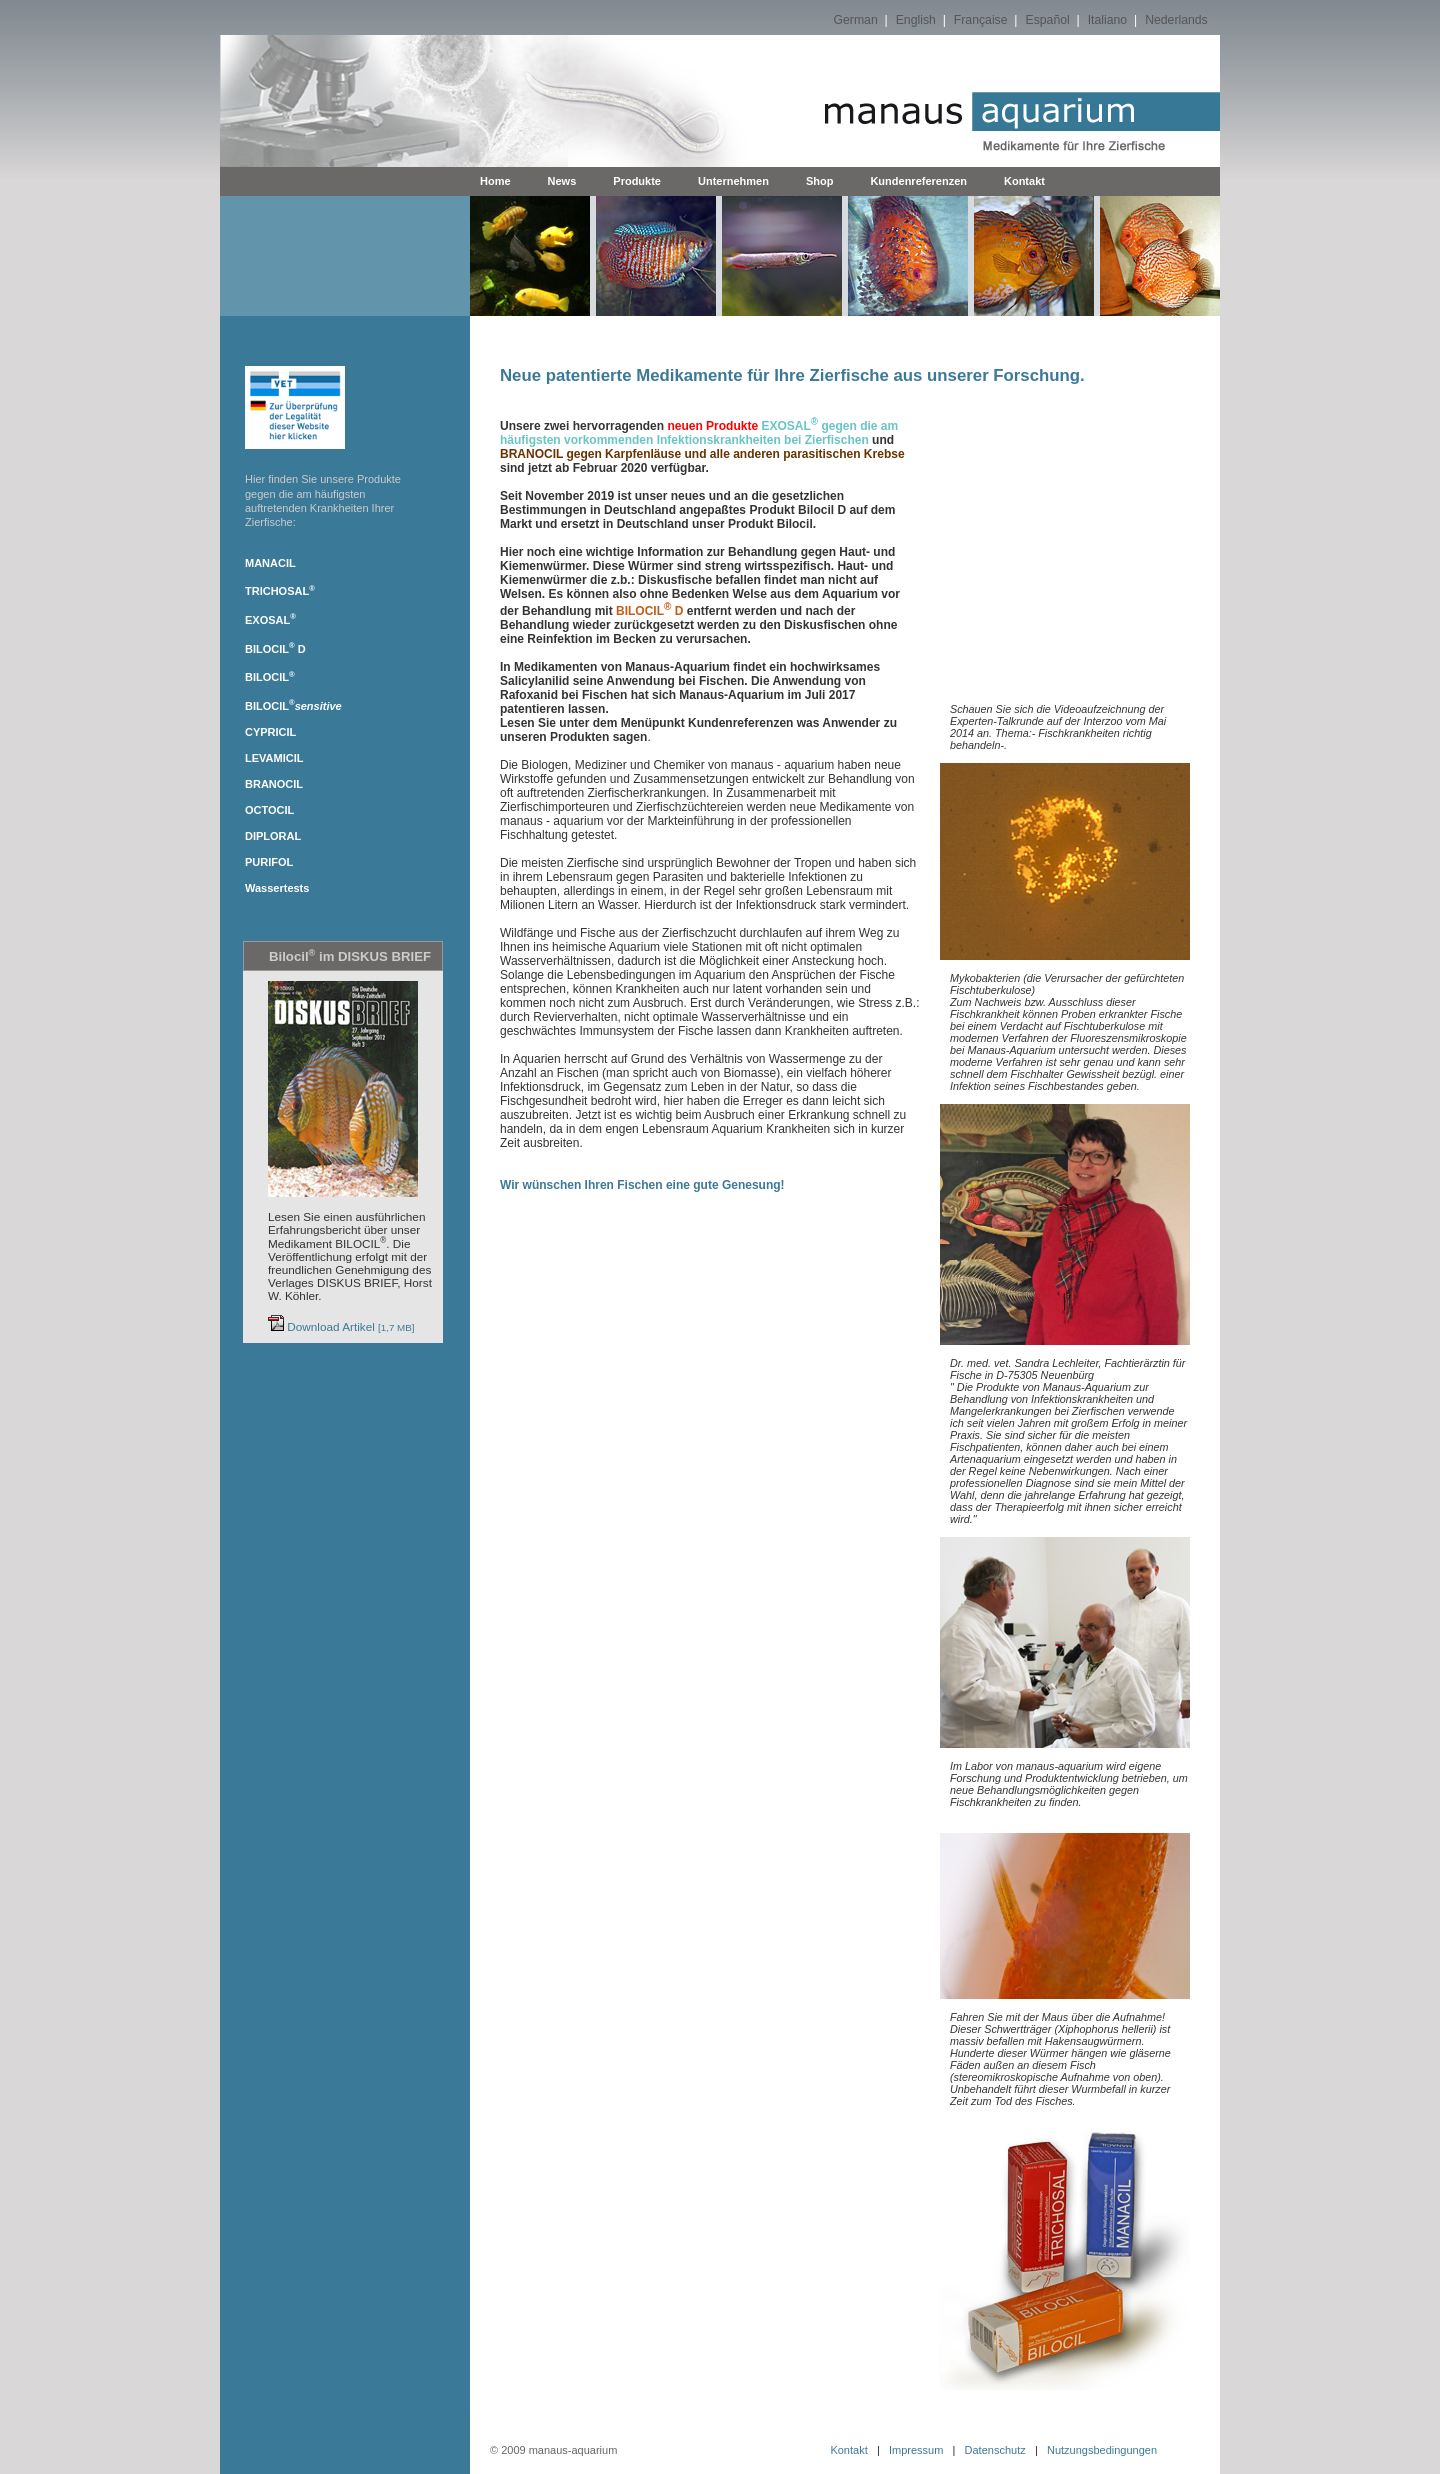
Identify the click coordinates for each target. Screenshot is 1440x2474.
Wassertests (277, 888)
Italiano (1107, 20)
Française (981, 20)
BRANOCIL (274, 784)
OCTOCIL (269, 810)
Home (495, 181)
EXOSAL (270, 620)
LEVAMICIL (274, 758)
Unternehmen (733, 181)
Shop (820, 181)
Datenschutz (995, 2450)
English (916, 20)
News (562, 181)
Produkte (637, 181)
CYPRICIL (270, 732)
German (856, 20)
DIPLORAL (273, 836)
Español (1048, 20)
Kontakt (1024, 181)
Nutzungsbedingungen (1102, 2450)
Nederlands (1176, 20)
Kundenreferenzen (918, 181)
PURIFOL (269, 862)
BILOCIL (270, 649)
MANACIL (270, 563)
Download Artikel (341, 1326)
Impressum (916, 2450)
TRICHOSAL (280, 591)
